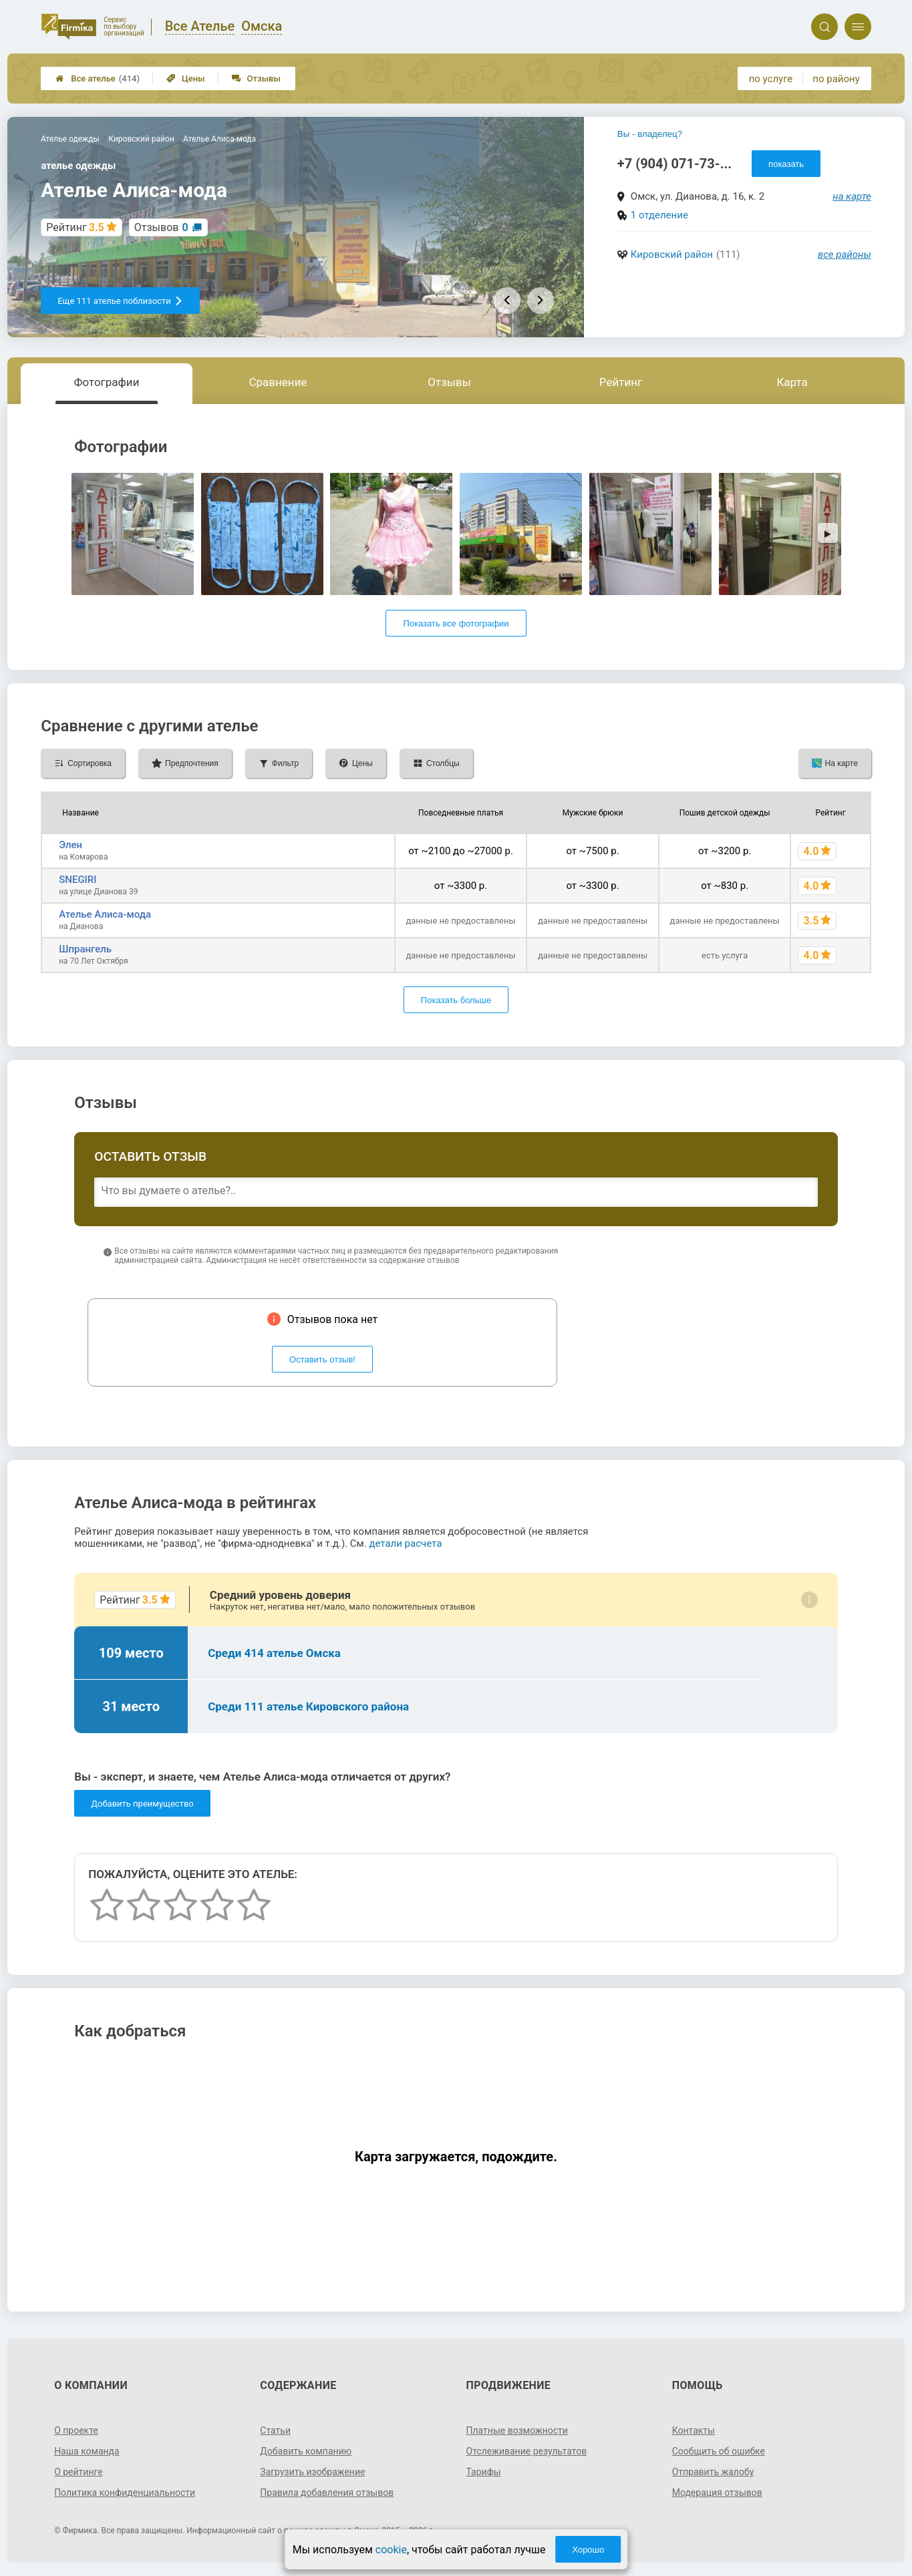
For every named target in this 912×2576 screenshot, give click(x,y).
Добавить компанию (305, 2451)
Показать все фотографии (455, 623)
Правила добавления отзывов (327, 2492)
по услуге (771, 79)
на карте (851, 196)
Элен (70, 845)
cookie (391, 2549)
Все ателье (97, 78)
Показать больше (456, 1000)
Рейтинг (620, 382)
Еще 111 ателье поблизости (120, 301)
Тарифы (483, 2471)
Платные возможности (517, 2430)
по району (835, 79)
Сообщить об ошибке (718, 2451)
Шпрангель (85, 949)
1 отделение (659, 215)
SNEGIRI (77, 880)
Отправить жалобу (713, 2471)
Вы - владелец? (649, 134)
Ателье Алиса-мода (105, 914)
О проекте (76, 2430)
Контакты (693, 2430)
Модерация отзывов (717, 2492)
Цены (185, 78)
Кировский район (672, 254)
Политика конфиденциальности (124, 2492)
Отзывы (256, 78)
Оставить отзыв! (322, 1359)
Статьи (275, 2430)
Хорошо (588, 2550)
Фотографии (106, 382)
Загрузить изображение (312, 2471)
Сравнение (278, 382)
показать (786, 164)
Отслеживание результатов (526, 2451)
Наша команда (87, 2451)
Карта (791, 382)
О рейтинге (78, 2471)
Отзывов (161, 227)
